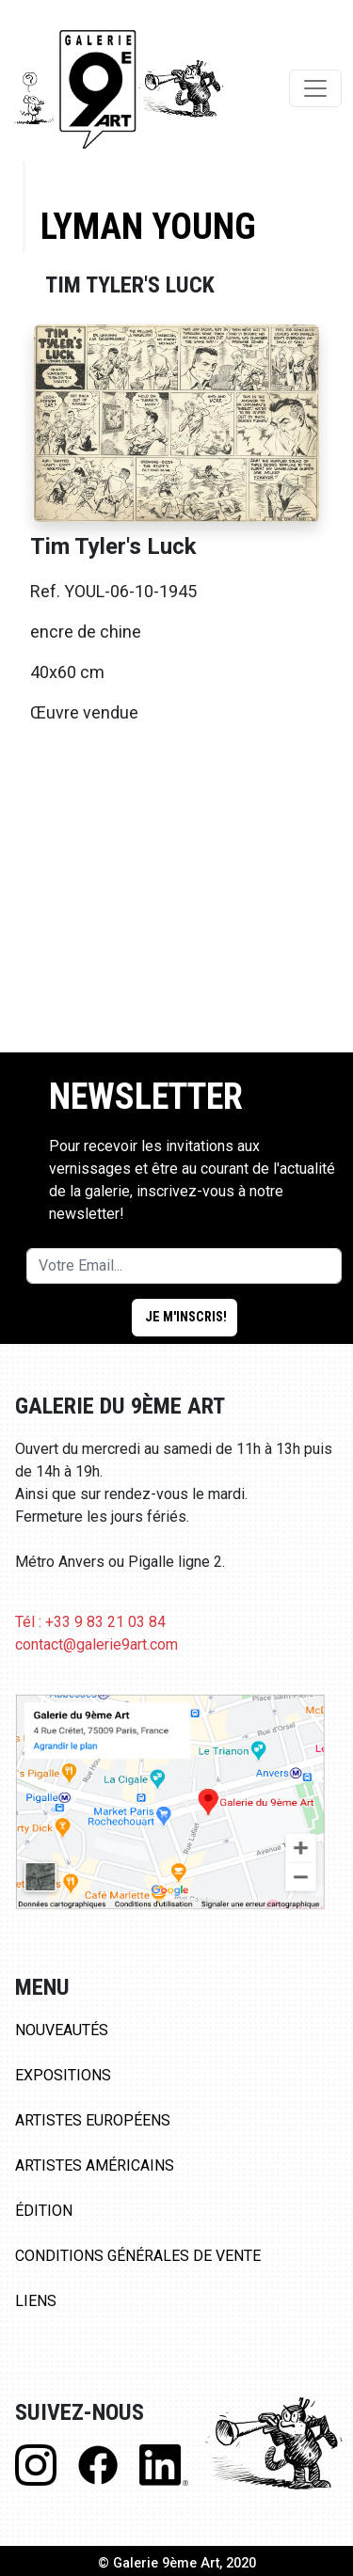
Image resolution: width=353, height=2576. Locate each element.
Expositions (63, 2075)
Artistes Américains (94, 2165)
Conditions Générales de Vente (138, 2256)
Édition (43, 2211)
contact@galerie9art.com (96, 1644)
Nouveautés (61, 2030)
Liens (35, 2301)
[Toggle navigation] (315, 88)
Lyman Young (148, 226)
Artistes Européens (92, 2120)
